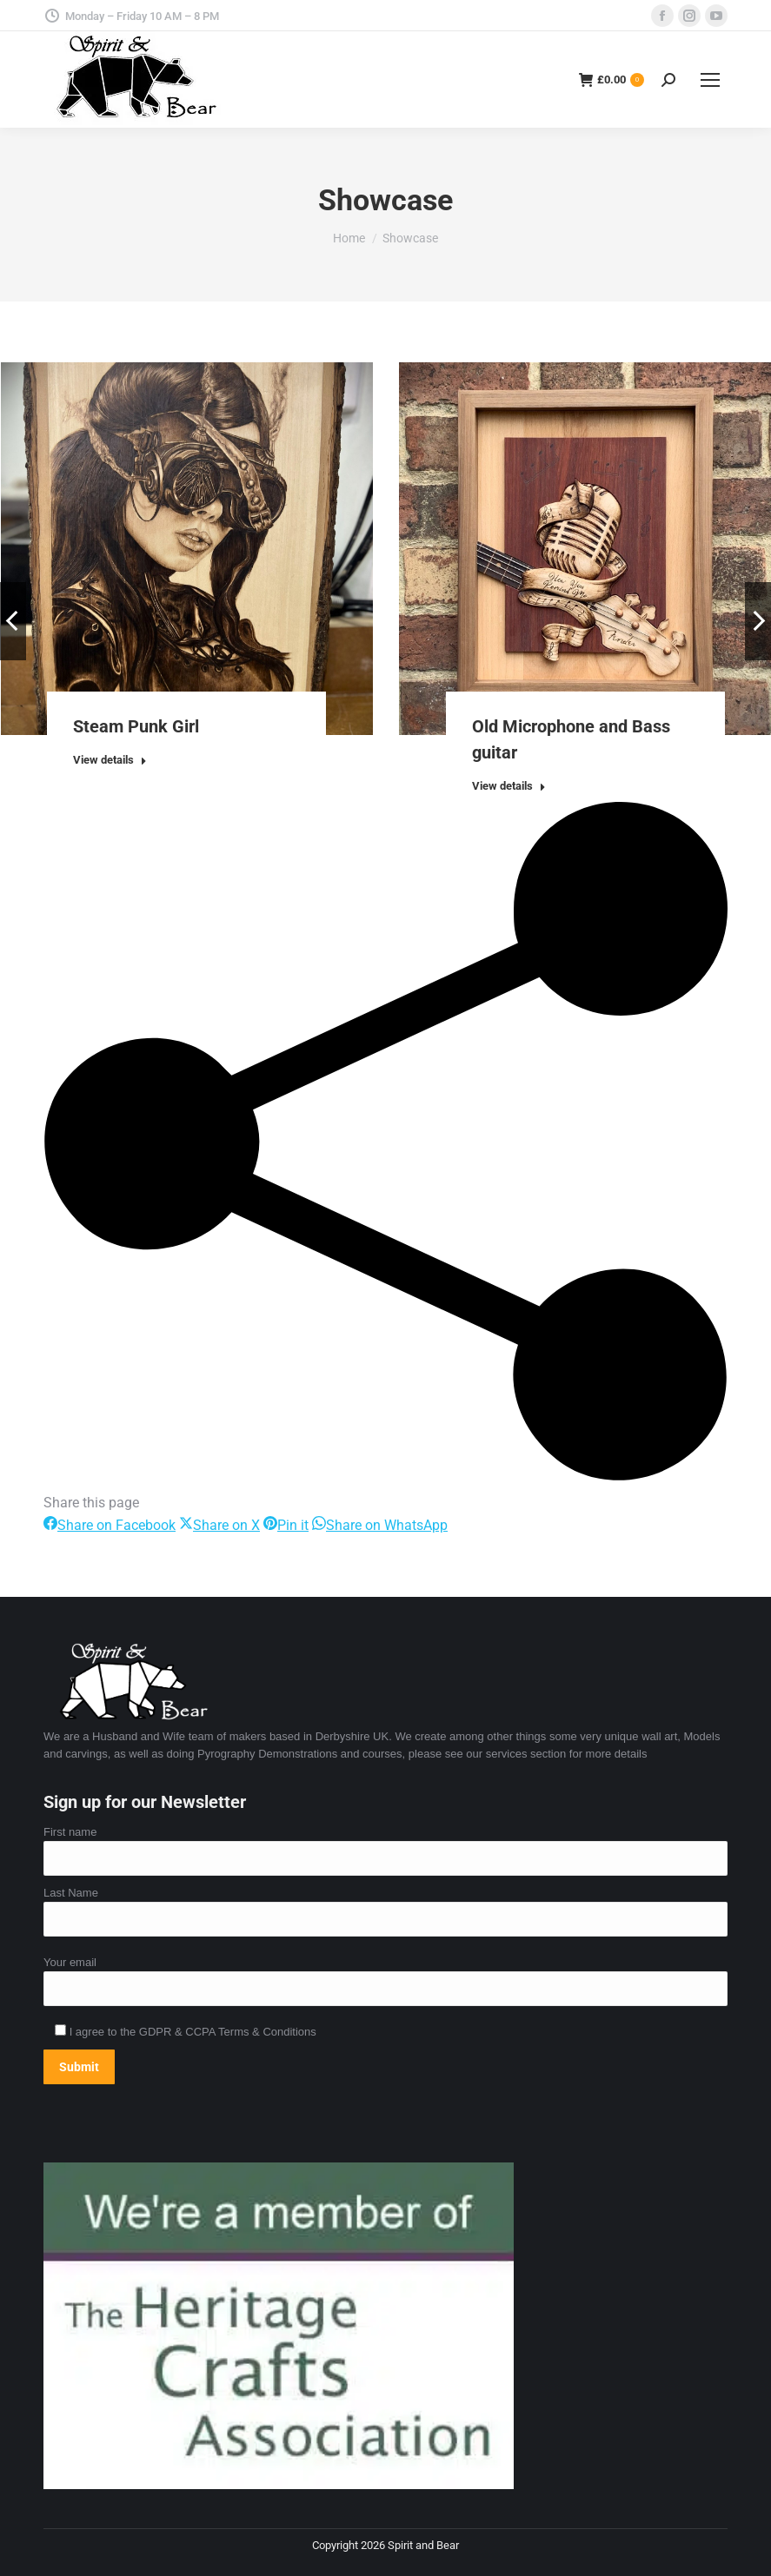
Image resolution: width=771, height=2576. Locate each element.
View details (110, 759)
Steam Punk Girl (136, 726)
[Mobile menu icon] (710, 80)
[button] (13, 621)
